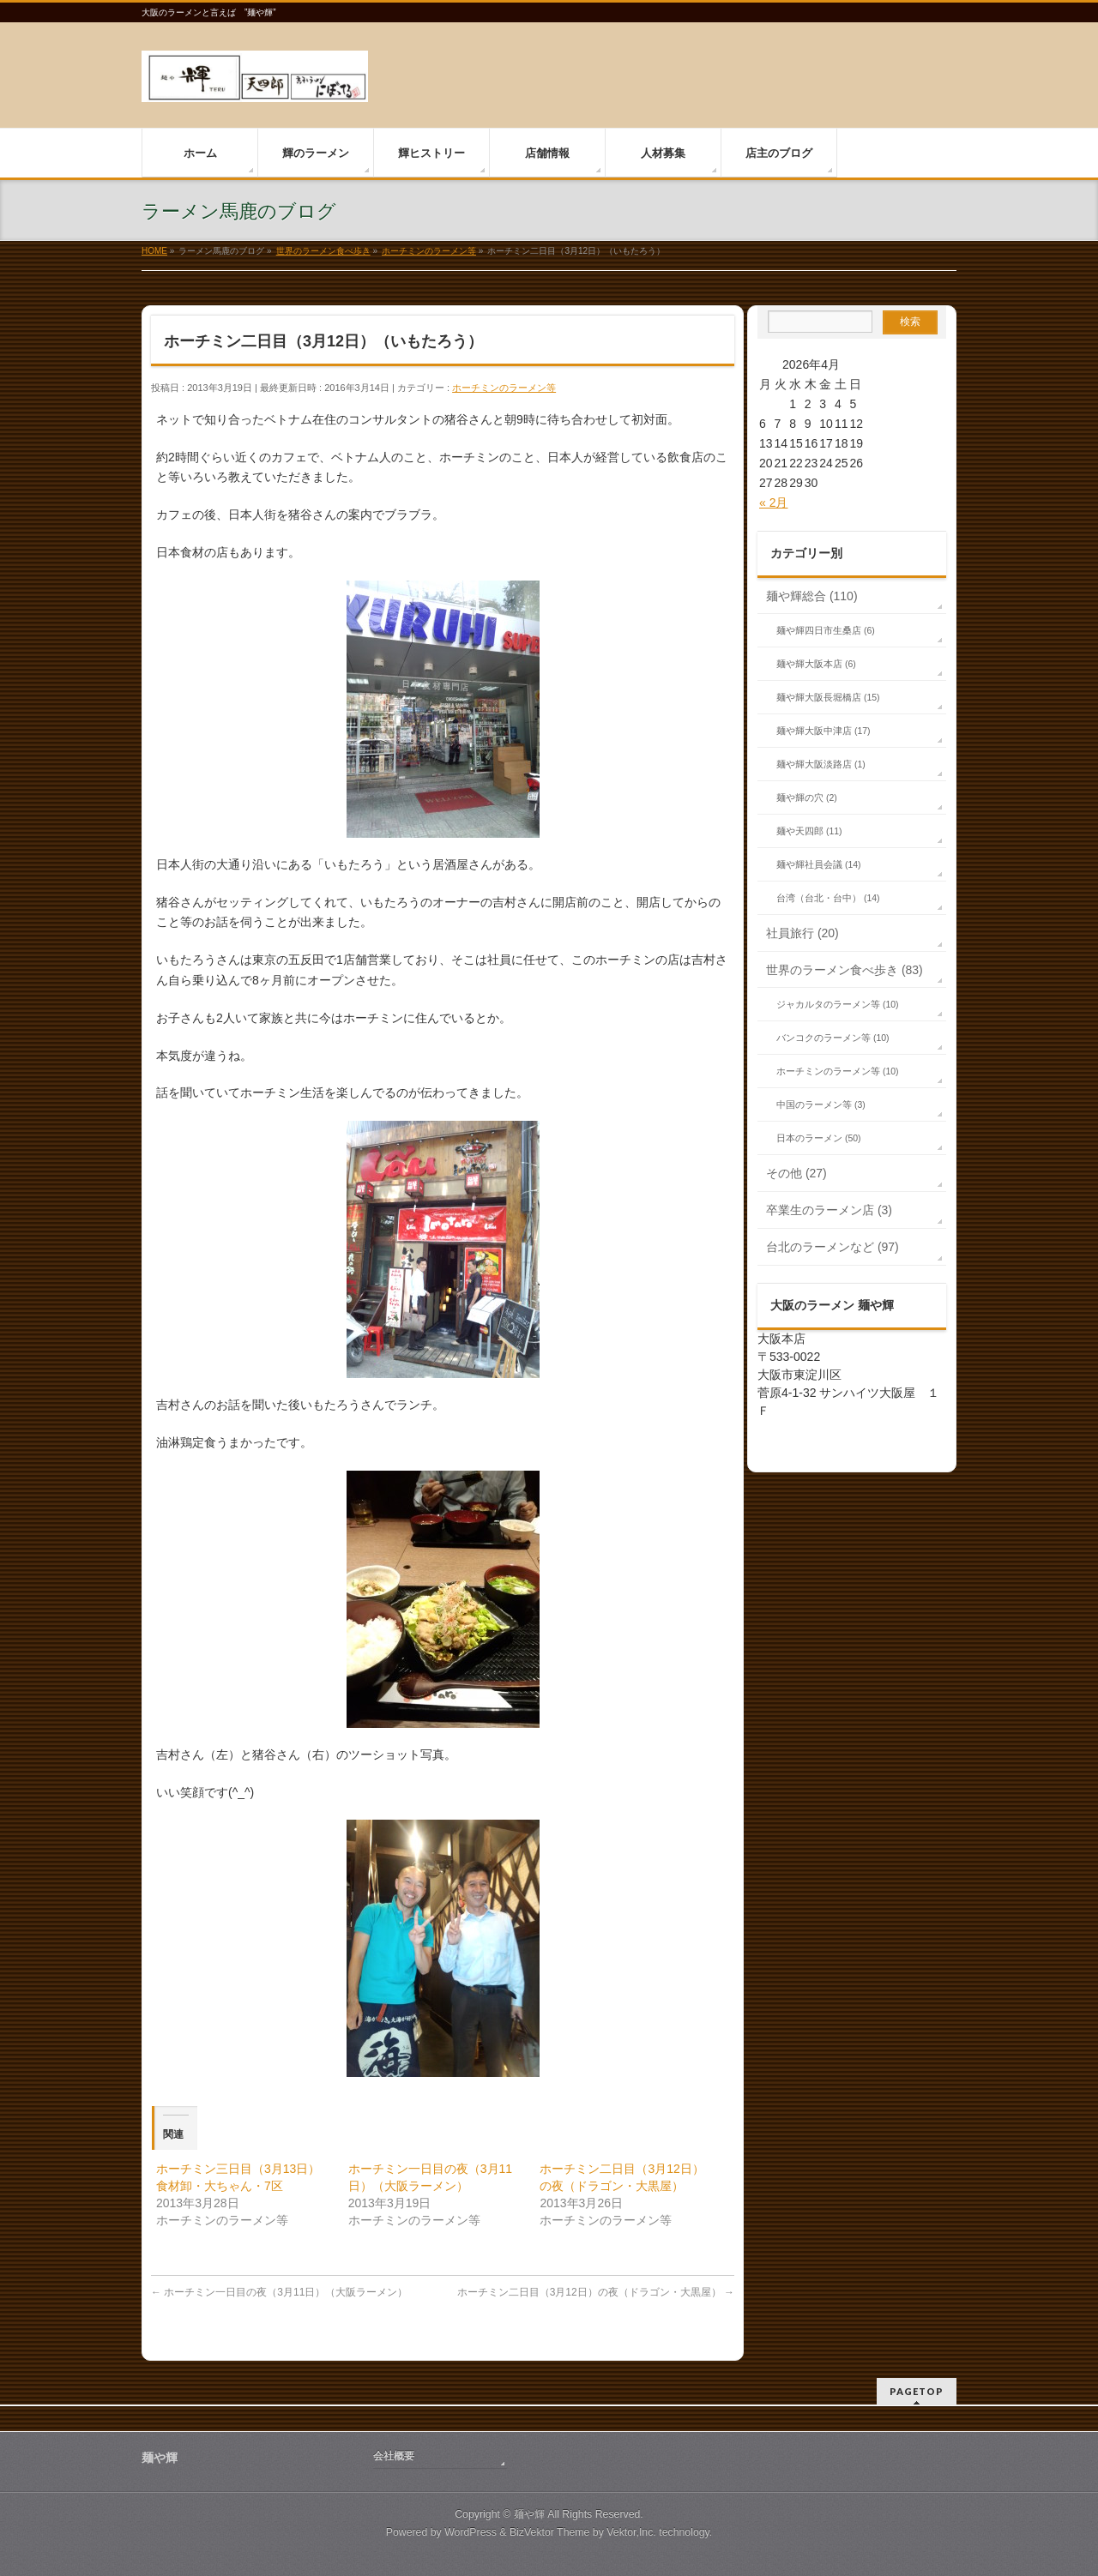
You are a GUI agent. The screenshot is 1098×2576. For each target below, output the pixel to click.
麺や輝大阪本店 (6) (816, 664)
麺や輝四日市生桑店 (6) (825, 630)
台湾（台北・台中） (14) (828, 898)
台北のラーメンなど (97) (832, 1247)
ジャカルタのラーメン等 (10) (837, 1004)
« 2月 (773, 502)
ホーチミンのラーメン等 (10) (837, 1071)
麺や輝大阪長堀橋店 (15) (828, 697)
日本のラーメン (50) (818, 1138)
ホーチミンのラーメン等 (504, 387)
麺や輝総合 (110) (812, 596)
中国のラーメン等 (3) (821, 1104)
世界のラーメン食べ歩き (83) (844, 970)
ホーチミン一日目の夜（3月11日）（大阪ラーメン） (279, 2292)
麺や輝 (529, 2514)
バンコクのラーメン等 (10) (833, 1037)
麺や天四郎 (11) (809, 831)
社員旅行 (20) (802, 933)
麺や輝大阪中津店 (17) (823, 730)
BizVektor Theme (550, 2532)
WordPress (470, 2532)
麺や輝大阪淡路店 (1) (821, 764)
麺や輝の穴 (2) (806, 797)
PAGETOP (917, 2391)
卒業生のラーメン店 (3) (829, 1210)
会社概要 (393, 2456)
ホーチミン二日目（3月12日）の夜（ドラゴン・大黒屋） (595, 2292)
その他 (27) (796, 1173)
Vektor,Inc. (631, 2532)
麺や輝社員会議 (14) (818, 864)
